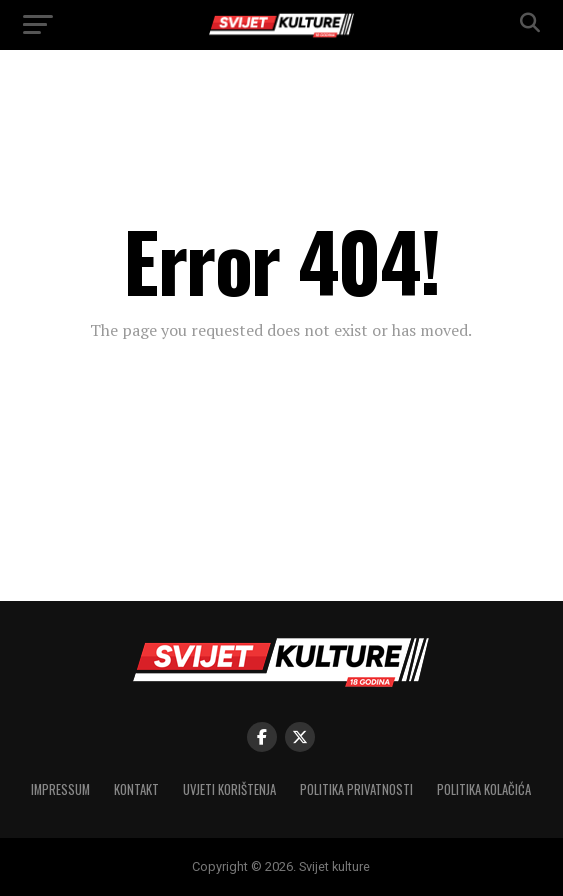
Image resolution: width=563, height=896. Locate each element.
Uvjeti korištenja (229, 789)
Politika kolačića (484, 789)
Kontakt (136, 789)
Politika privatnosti (356, 789)
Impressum (60, 789)
